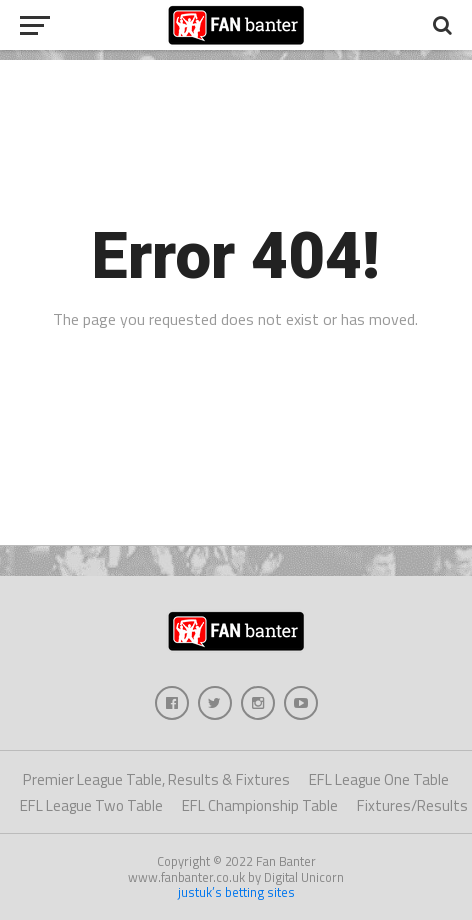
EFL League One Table (379, 779)
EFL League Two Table (91, 805)
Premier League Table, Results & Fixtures (156, 779)
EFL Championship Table (260, 805)
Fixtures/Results (412, 805)
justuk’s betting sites (236, 892)
